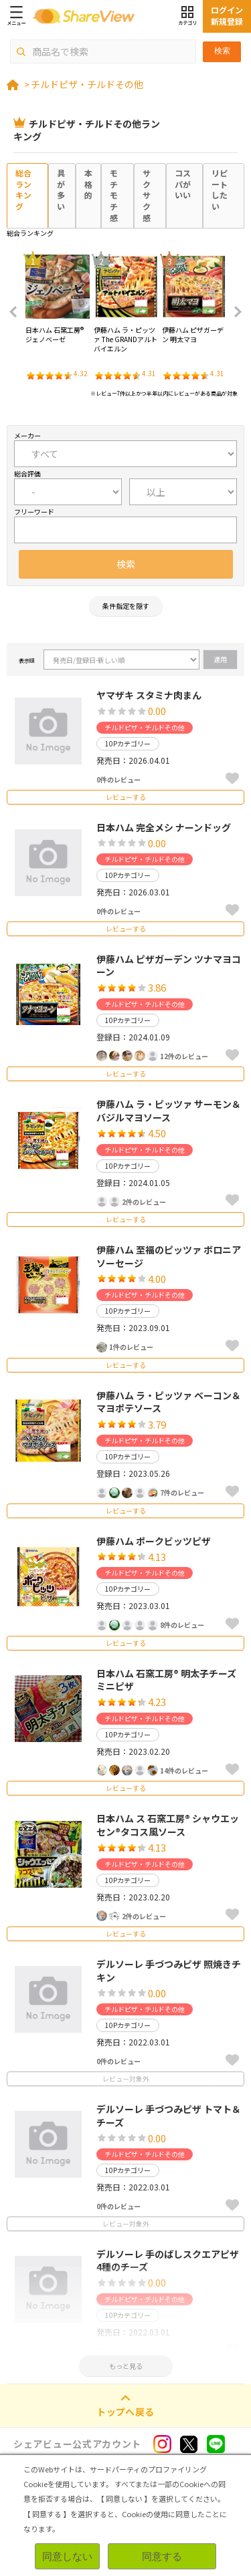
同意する (162, 2556)
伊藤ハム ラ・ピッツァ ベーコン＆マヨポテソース (168, 1402)
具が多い (61, 189)
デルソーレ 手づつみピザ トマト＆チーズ (168, 2115)
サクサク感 (147, 195)
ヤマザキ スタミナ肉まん (148, 695)
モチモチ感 (114, 195)
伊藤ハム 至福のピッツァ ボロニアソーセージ (168, 1256)
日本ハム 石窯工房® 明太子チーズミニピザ (166, 1680)
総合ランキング (23, 189)
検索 (222, 50)
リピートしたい (220, 189)
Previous (17, 312)
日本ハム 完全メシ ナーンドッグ (163, 827)
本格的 (88, 184)
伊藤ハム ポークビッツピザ (153, 1541)
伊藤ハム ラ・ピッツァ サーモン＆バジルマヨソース (168, 1110)
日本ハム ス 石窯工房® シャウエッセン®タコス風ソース (167, 1825)
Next (233, 312)
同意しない (67, 2556)
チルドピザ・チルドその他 (87, 84)
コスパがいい (183, 184)
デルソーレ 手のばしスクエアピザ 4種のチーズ (167, 2260)
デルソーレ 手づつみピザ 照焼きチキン (168, 1970)
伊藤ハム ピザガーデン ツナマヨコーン (168, 965)
